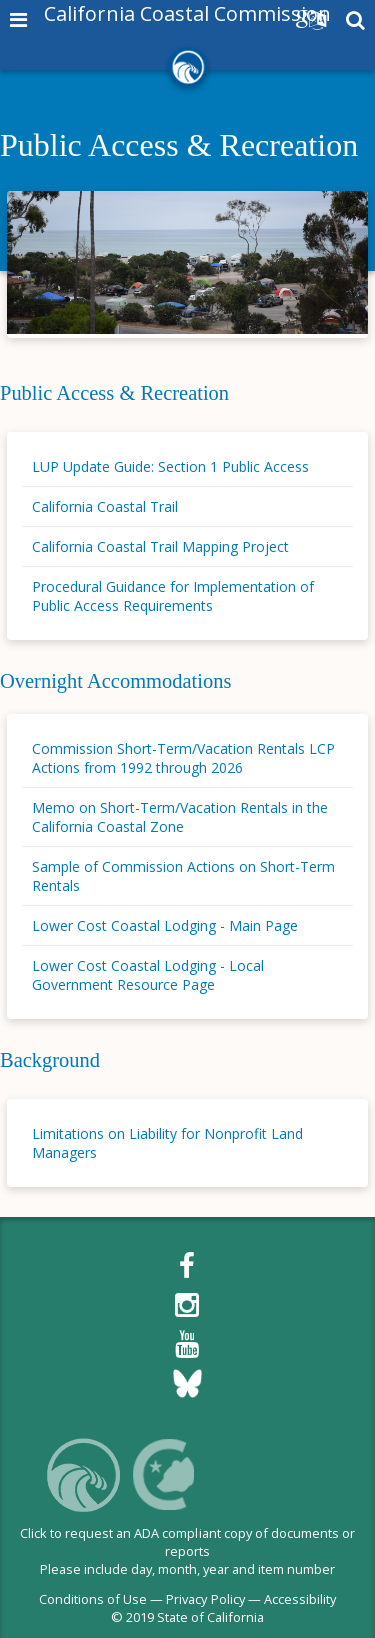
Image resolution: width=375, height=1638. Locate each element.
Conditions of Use (93, 1599)
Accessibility (300, 1599)
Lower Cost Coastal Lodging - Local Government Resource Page (148, 975)
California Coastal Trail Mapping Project (160, 546)
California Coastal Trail (105, 506)
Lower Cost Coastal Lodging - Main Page (165, 925)
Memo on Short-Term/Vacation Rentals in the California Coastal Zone (180, 817)
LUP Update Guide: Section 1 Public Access (170, 466)
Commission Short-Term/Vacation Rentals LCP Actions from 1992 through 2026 (183, 758)
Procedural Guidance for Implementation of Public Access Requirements (173, 596)
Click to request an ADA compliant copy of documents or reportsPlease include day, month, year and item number (187, 1551)
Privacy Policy (205, 1599)
